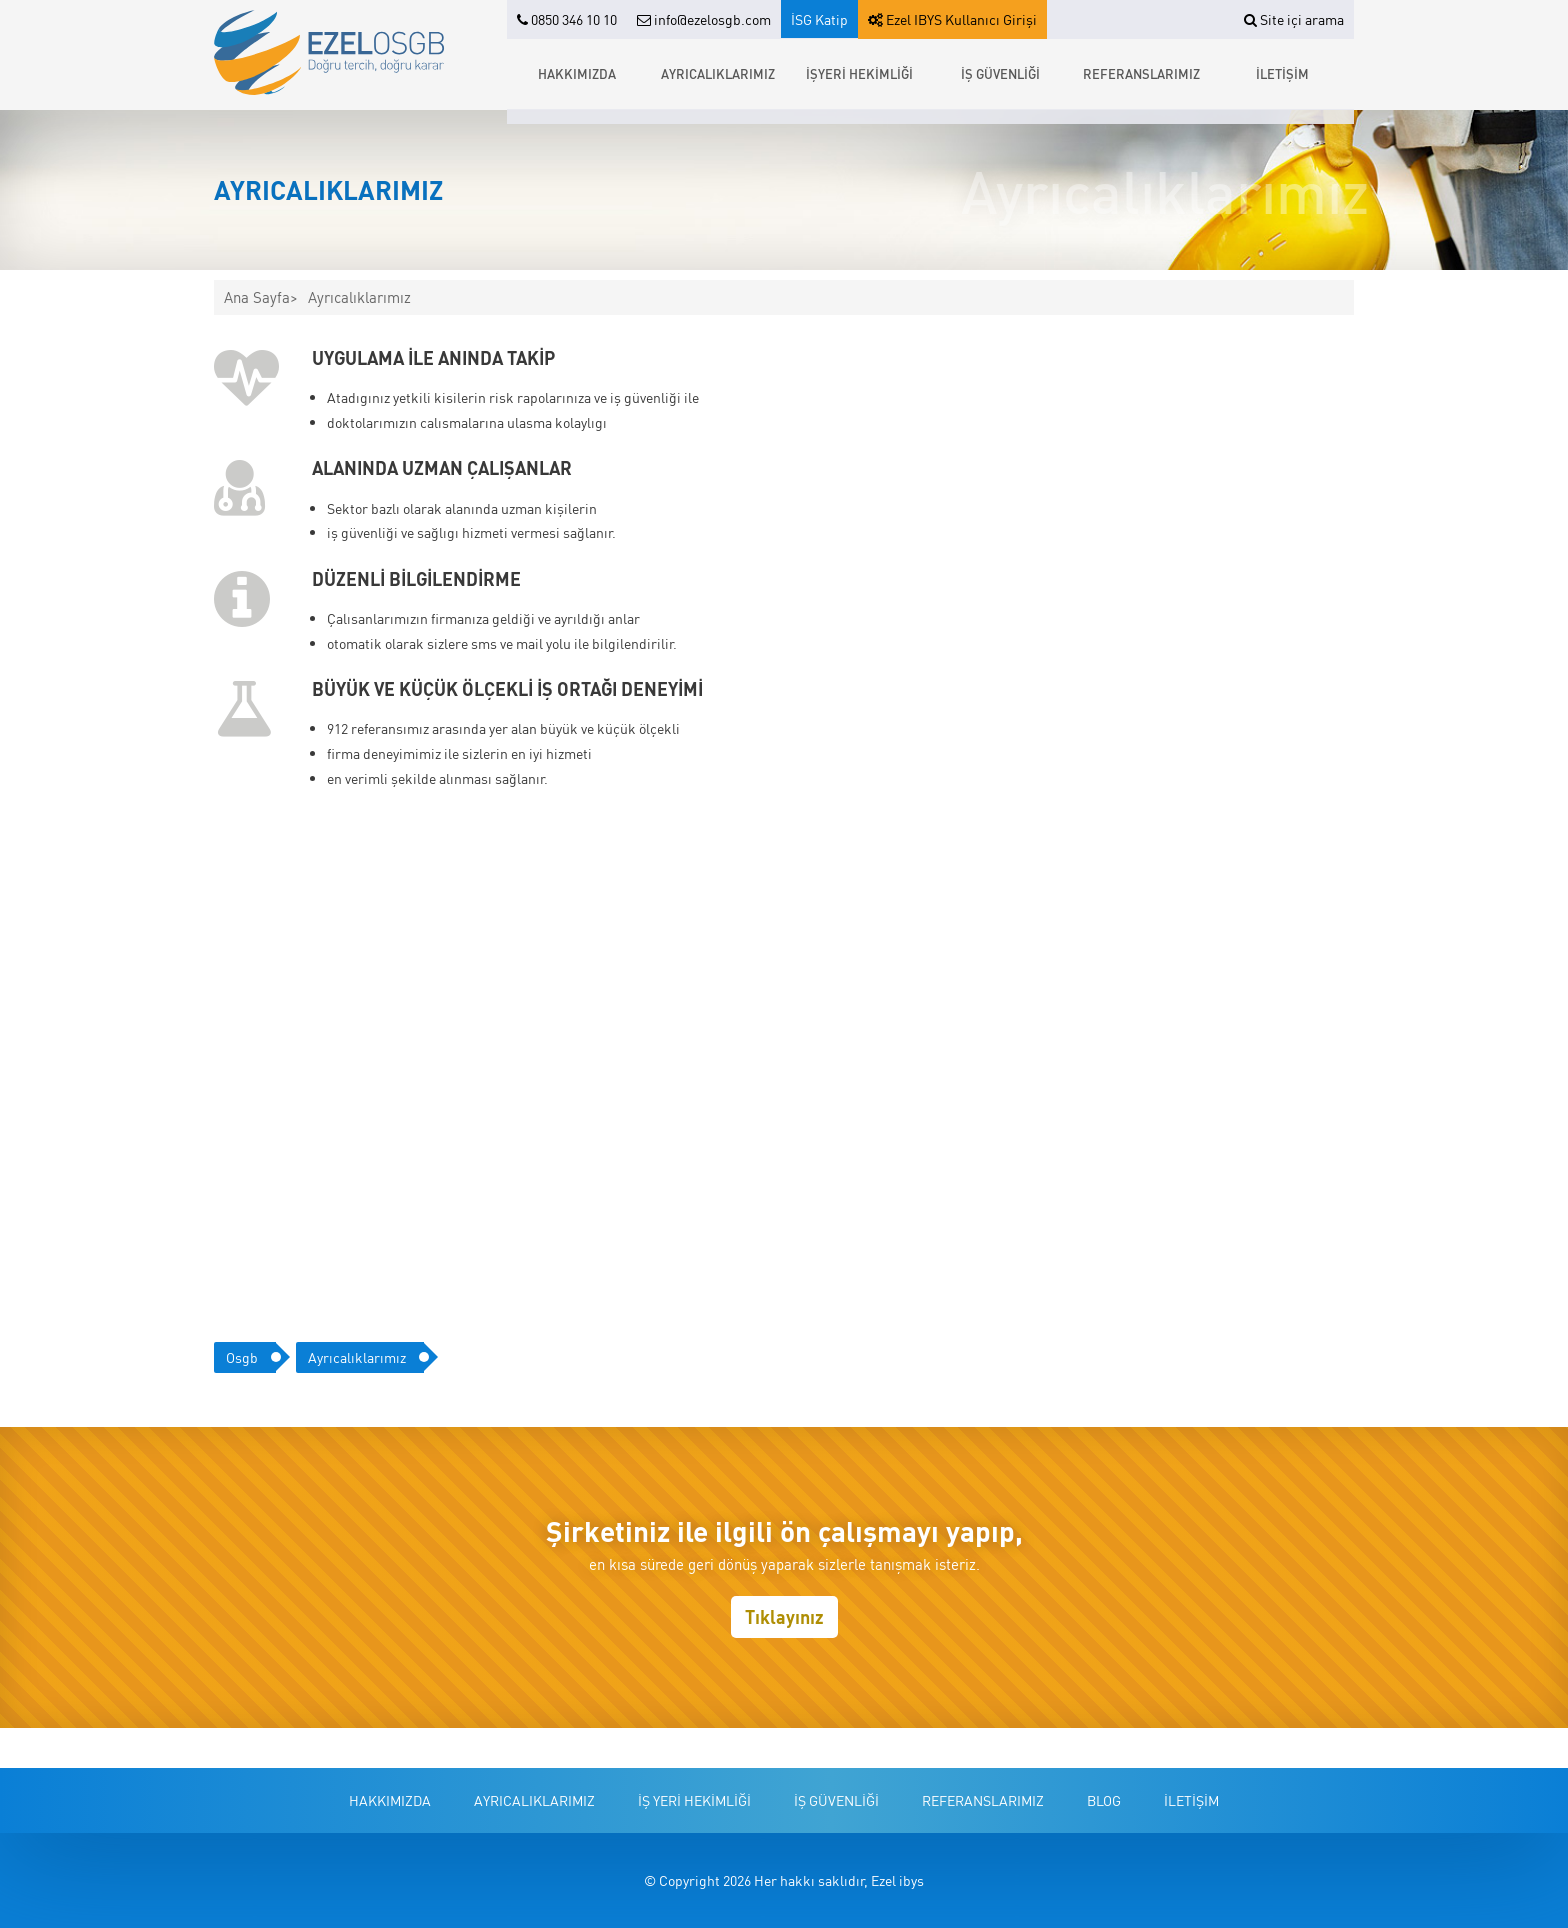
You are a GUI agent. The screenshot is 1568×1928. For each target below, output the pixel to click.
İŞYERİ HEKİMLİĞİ (859, 73)
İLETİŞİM (1282, 73)
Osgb (242, 1357)
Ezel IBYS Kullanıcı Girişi (952, 19)
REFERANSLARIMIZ (1141, 73)
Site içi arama (1294, 19)
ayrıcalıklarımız (357, 1357)
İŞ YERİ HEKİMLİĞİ (694, 1800)
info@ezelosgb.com (704, 19)
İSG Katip (819, 19)
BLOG (1104, 1800)
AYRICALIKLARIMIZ (718, 73)
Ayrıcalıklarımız (359, 297)
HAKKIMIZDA (577, 73)
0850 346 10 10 (567, 19)
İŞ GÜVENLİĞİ (1000, 73)
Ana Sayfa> (261, 297)
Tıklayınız (784, 1616)
